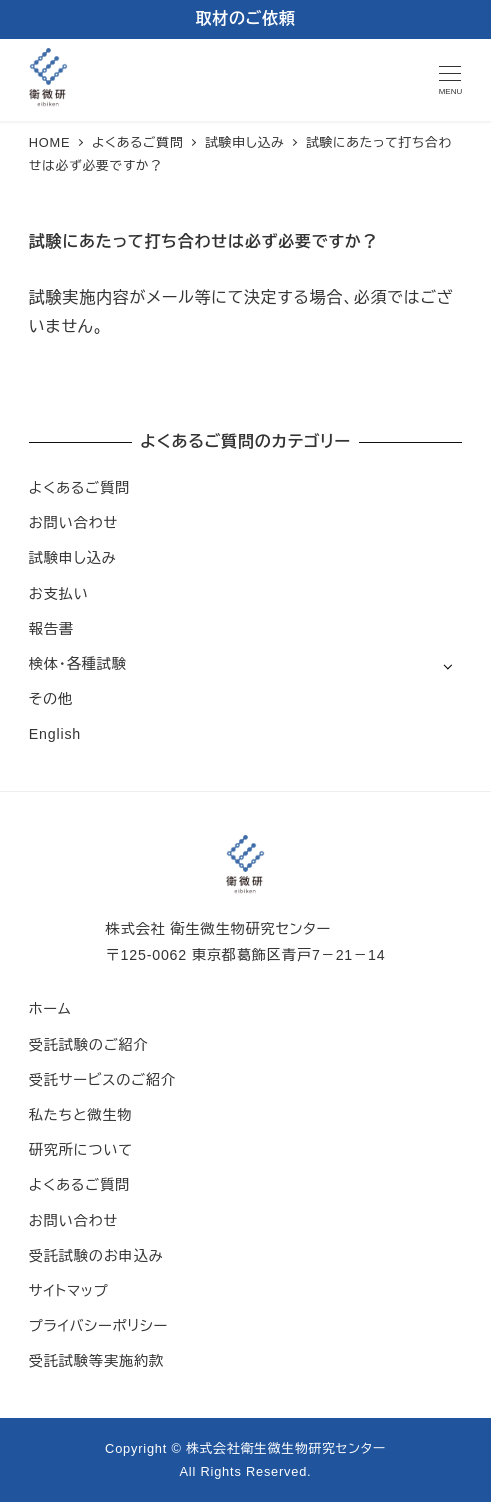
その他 (51, 699)
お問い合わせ (73, 523)
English (55, 734)
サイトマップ (69, 1291)
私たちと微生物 (80, 1115)
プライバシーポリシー (98, 1326)
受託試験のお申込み (96, 1256)
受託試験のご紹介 (89, 1045)
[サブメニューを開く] (447, 665)
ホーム (50, 1009)
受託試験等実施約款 (96, 1361)
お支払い (59, 594)
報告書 (51, 629)
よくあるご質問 (79, 488)
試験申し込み (73, 558)
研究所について (81, 1150)
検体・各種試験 (78, 664)
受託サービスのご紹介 (102, 1080)
